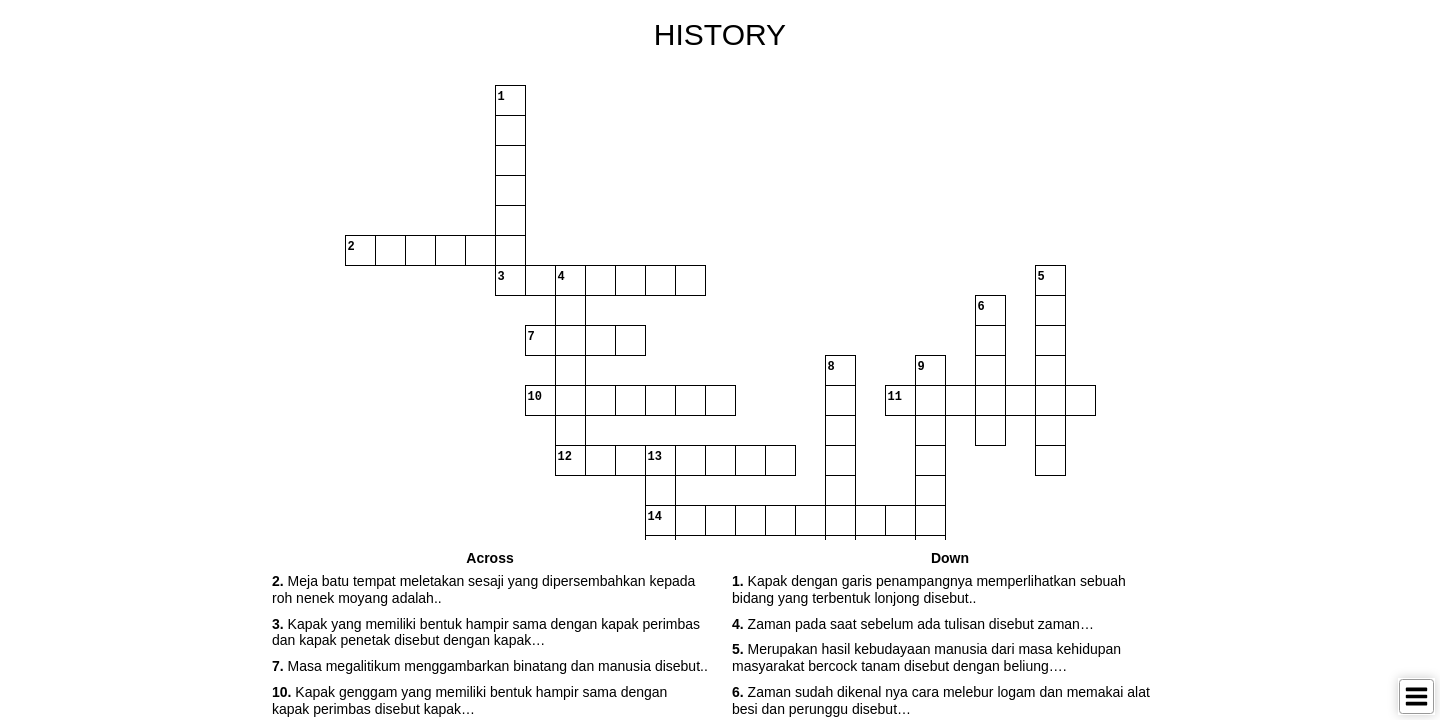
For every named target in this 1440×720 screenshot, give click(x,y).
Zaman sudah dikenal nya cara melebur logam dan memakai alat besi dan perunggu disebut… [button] (941, 700)
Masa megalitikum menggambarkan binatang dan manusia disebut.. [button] (490, 666)
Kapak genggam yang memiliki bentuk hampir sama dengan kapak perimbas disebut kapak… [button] (469, 700)
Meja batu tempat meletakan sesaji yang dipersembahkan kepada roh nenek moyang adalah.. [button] (483, 589)
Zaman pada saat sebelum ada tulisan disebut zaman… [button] (913, 624)
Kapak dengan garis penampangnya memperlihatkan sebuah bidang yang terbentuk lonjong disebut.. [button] (929, 589)
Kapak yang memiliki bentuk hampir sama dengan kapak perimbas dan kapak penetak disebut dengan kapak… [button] (486, 632)
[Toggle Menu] (1416, 696)
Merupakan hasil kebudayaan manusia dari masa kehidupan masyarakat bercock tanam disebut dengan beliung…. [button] (926, 657)
